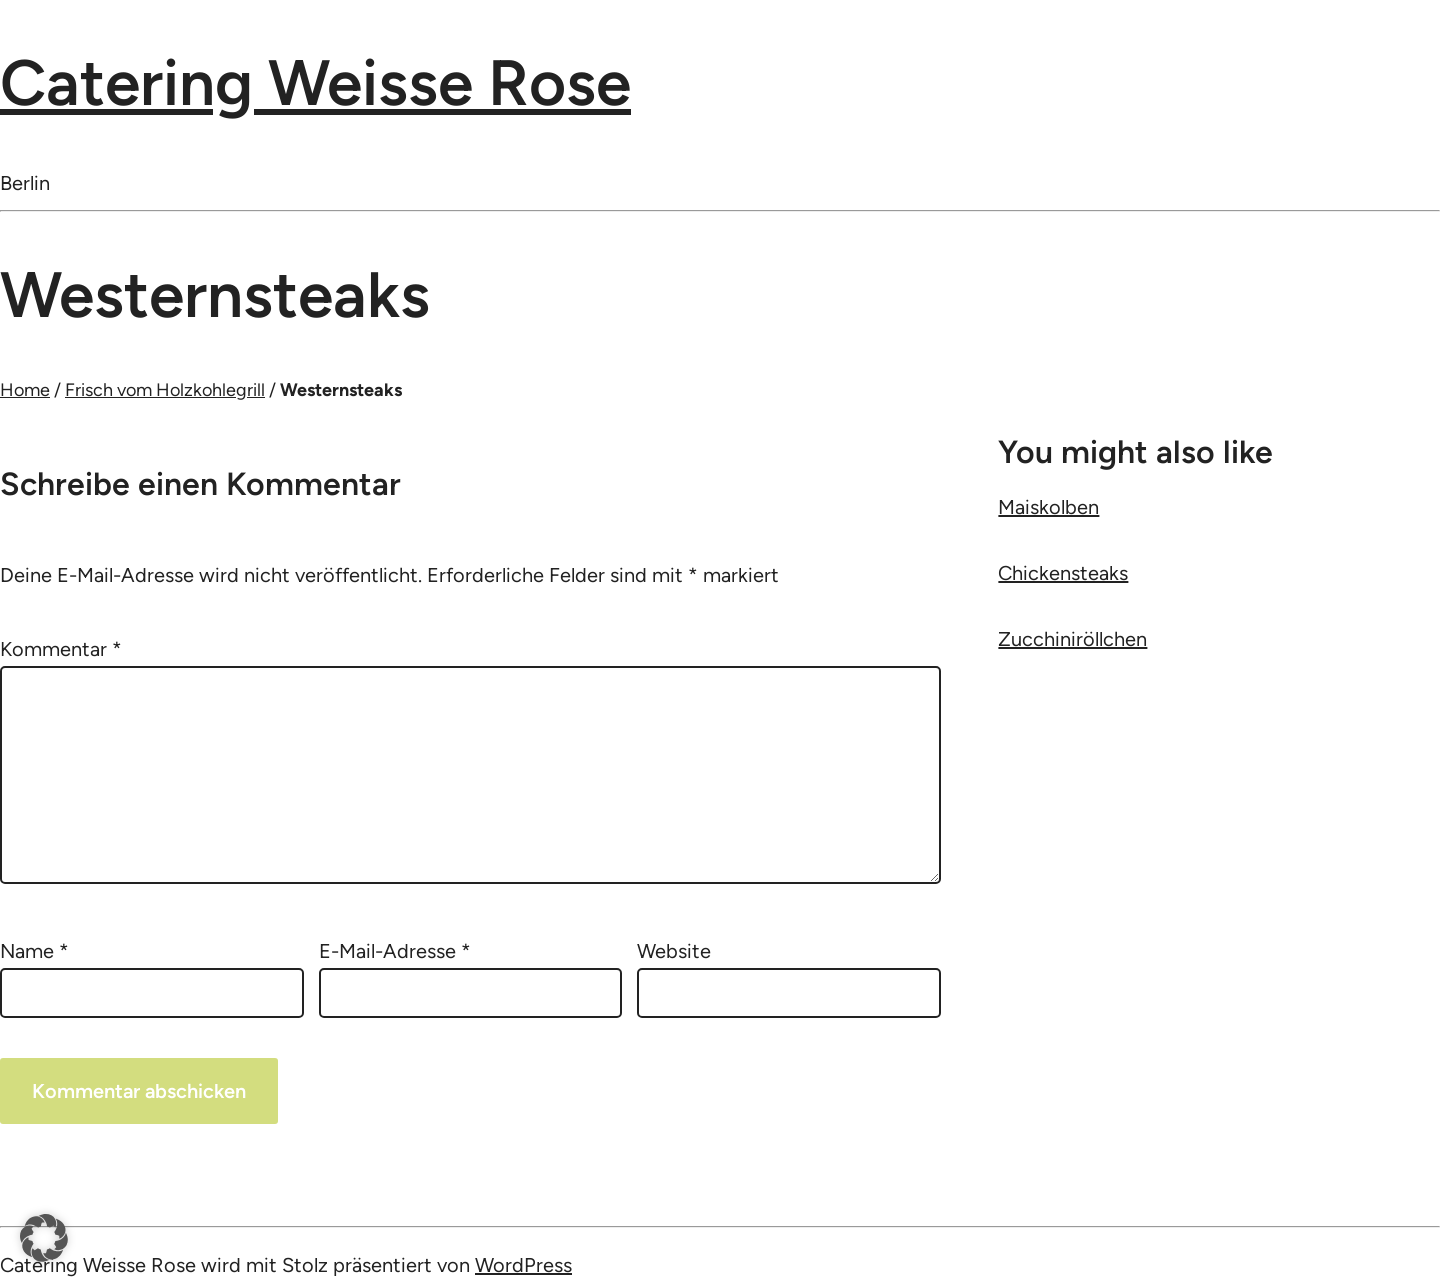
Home (25, 390)
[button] (44, 1238)
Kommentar (61, 649)
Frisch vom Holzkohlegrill (165, 390)
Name (34, 951)
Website (674, 951)
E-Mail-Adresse (395, 951)
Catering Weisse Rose (315, 82)
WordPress (523, 1265)
